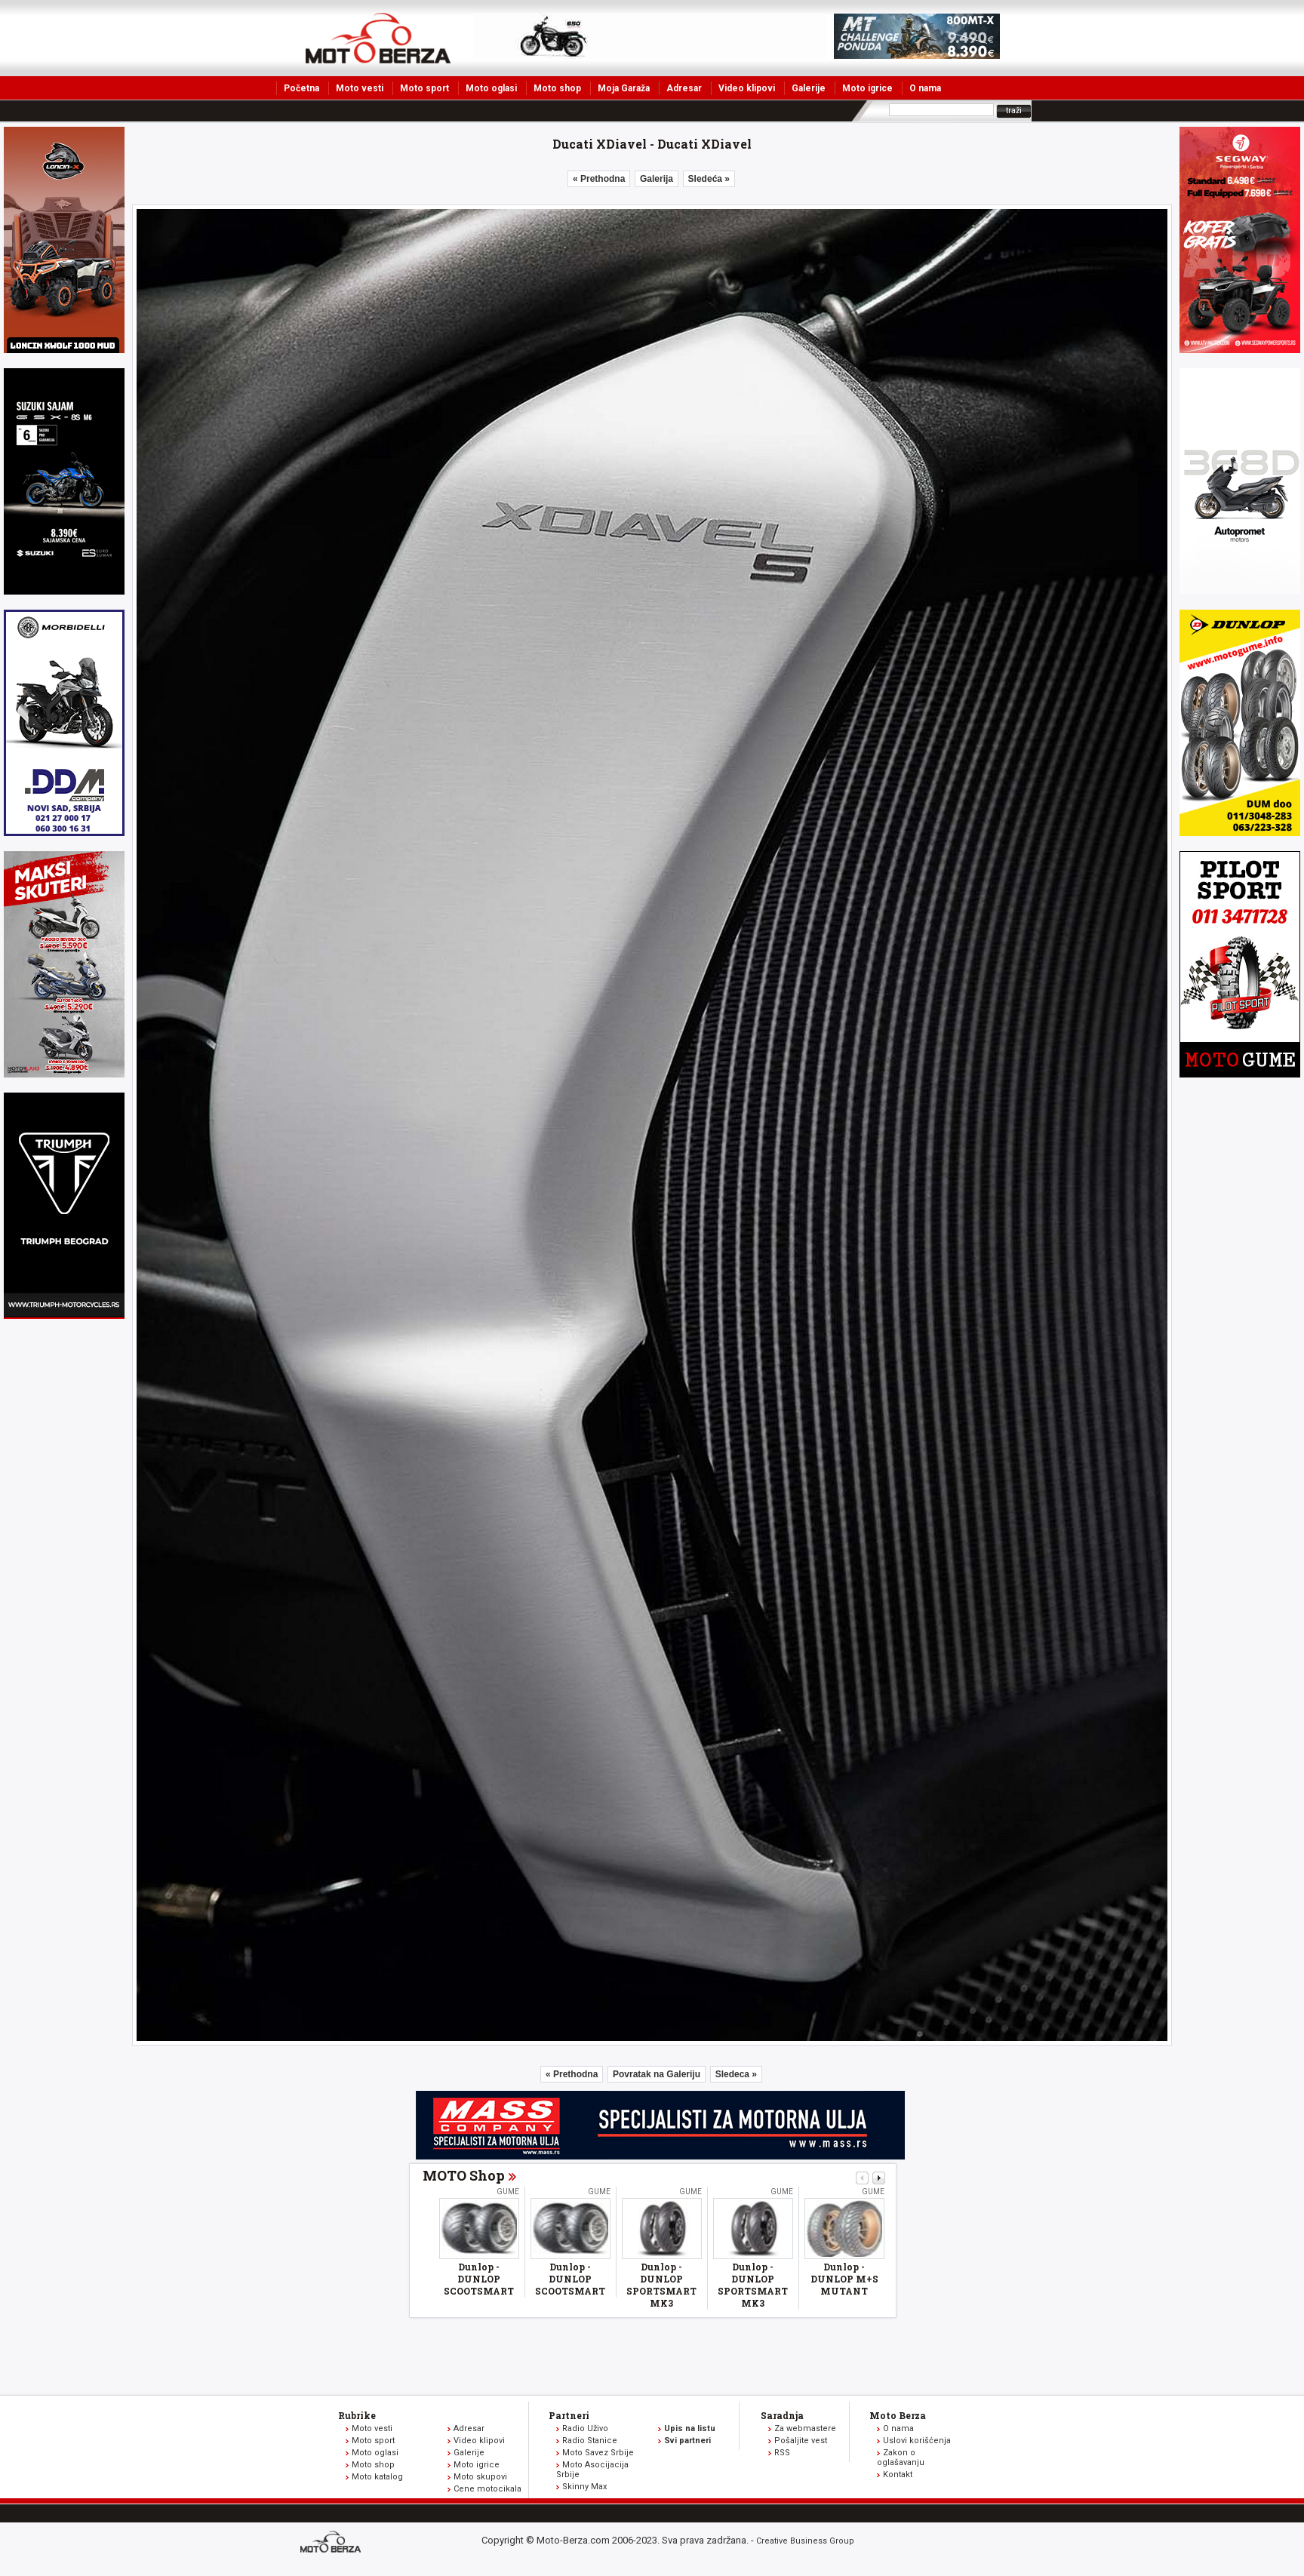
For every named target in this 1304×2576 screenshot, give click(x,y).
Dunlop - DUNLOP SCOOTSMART (479, 2279)
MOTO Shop (464, 2175)
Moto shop (557, 88)
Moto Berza (897, 2415)
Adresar (684, 88)
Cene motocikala (487, 2489)
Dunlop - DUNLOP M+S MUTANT (844, 2279)
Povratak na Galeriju (656, 2074)
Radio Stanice (589, 2440)
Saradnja (782, 2415)
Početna (301, 88)
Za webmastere (805, 2428)
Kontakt (897, 2474)
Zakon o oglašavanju (900, 2457)
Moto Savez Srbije (598, 2453)
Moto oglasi (491, 88)
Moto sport (424, 88)
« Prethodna (599, 179)
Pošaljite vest (800, 2440)
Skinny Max (584, 2486)
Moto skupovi (480, 2477)
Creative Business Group (805, 2541)
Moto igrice (867, 88)
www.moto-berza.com (333, 2543)
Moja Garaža (624, 88)
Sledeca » (736, 2074)
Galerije (809, 88)
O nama (925, 88)
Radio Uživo (585, 2428)
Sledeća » (709, 179)
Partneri (569, 2415)
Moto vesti (359, 88)
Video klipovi (746, 88)
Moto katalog (377, 2477)
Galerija (656, 179)
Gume (508, 2191)
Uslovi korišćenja (917, 2440)
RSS (782, 2453)
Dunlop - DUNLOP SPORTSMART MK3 (661, 2285)
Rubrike (357, 2415)
